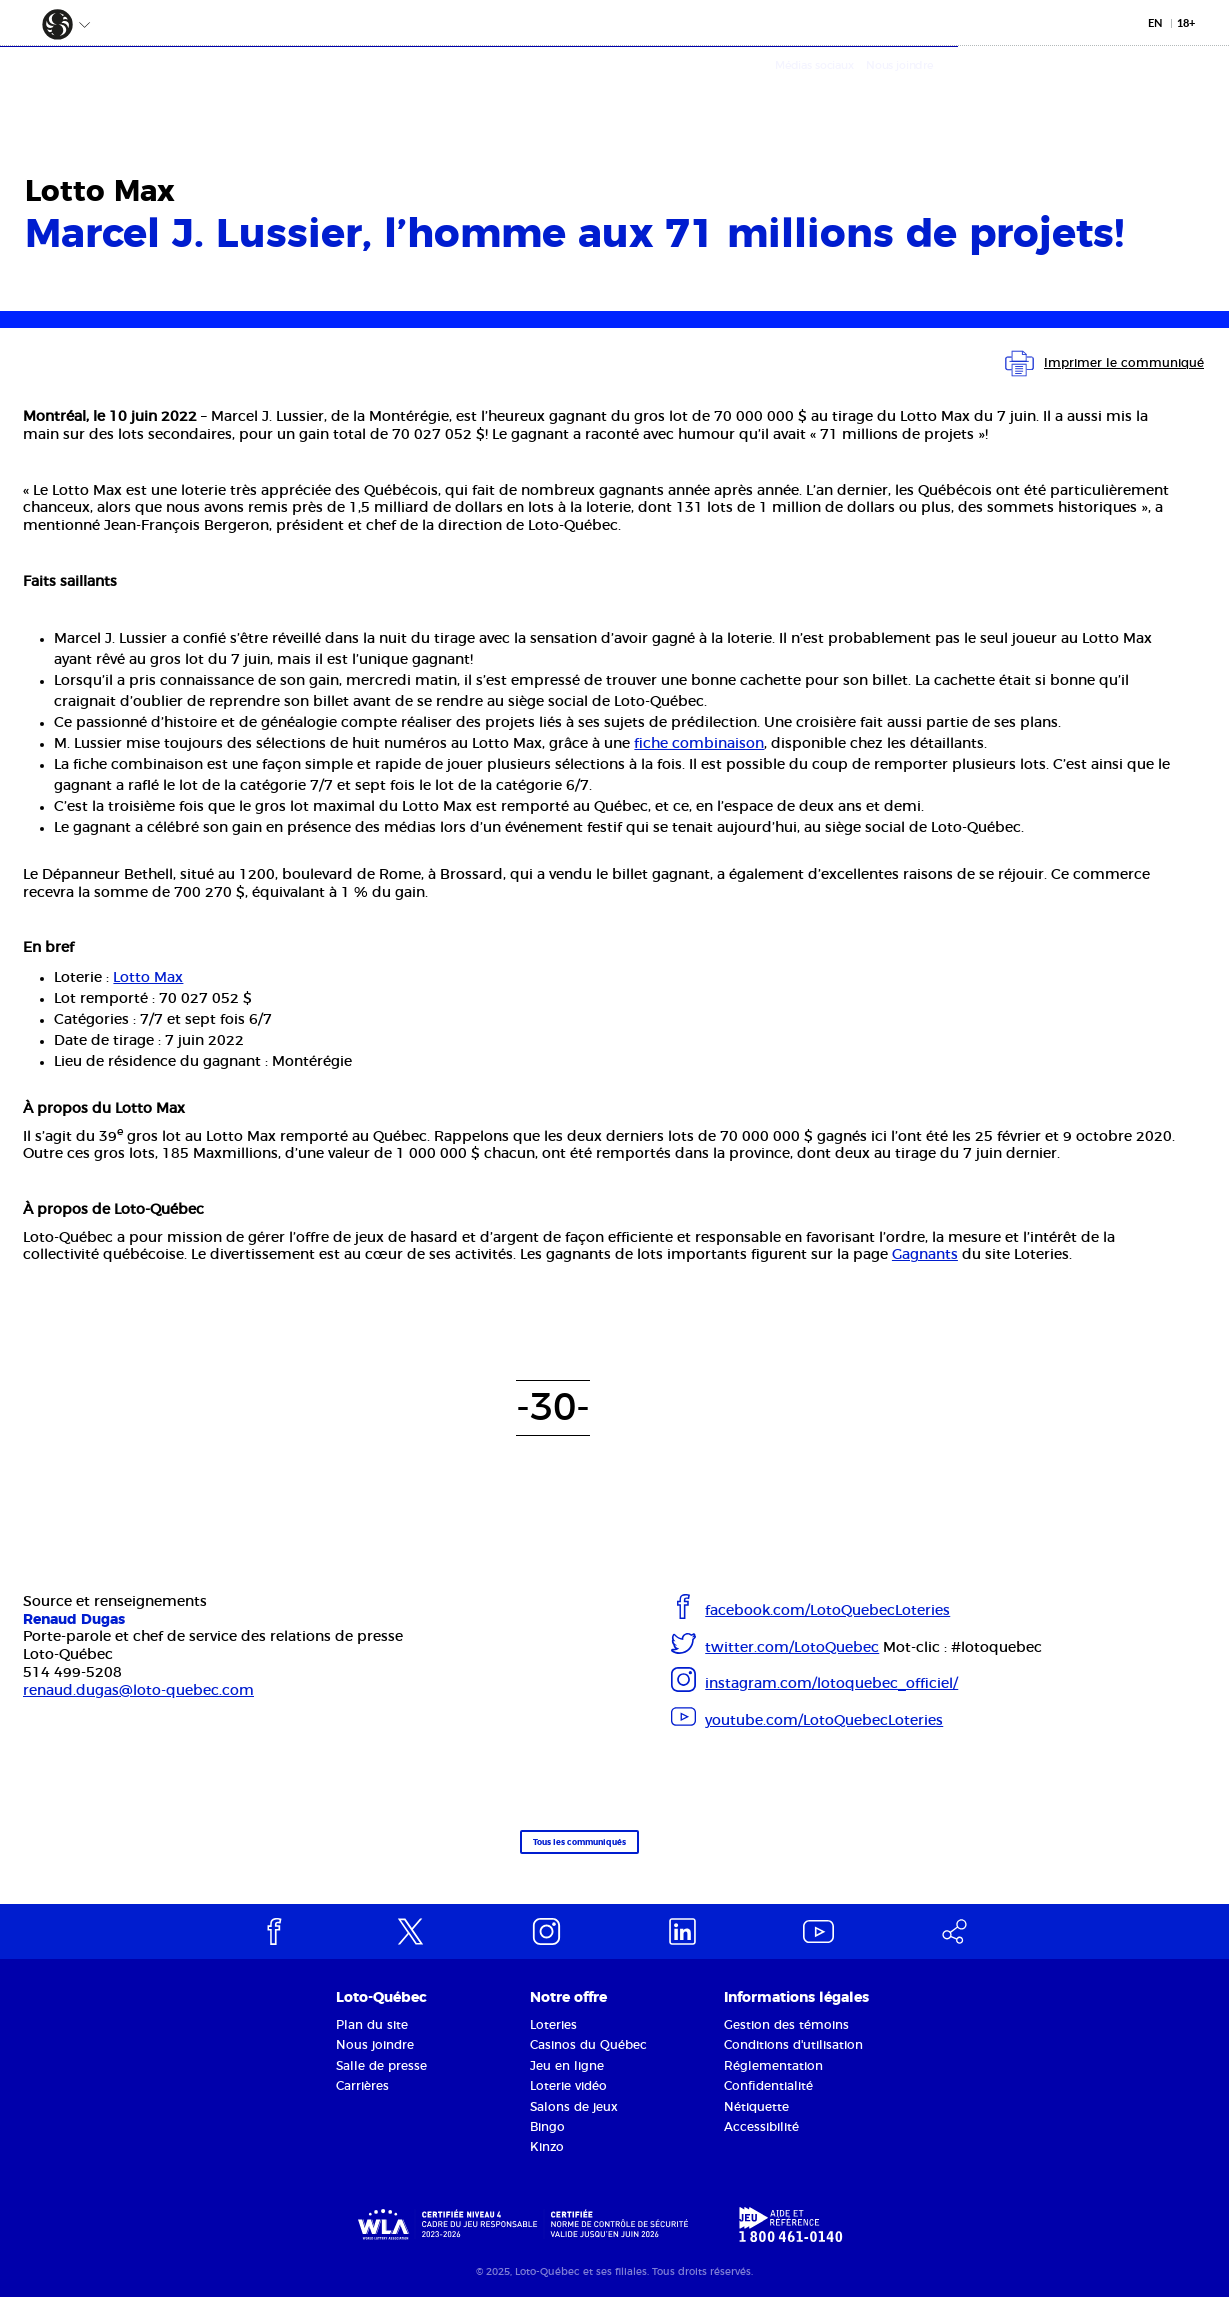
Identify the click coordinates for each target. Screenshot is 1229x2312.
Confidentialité (768, 2101)
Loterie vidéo (568, 2101)
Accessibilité (761, 2142)
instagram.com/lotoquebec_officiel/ (831, 1684)
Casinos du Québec (588, 2061)
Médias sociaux (1085, 65)
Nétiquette (756, 2122)
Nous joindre (1170, 65)
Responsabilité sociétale (575, 85)
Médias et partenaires (789, 85)
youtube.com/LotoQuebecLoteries (824, 1721)
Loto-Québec (381, 2014)
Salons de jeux (574, 2122)
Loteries (553, 2040)
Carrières (362, 2101)
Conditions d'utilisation (793, 2061)
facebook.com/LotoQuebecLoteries (827, 1611)
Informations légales (796, 2014)
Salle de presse (381, 2081)
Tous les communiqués (556, 1851)
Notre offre (399, 85)
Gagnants (925, 1255)
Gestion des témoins (786, 2040)
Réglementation (773, 2081)
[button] (47, 21)
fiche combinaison (699, 744)
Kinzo (547, 2163)
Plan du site (372, 2040)
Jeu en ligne (567, 2081)
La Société (276, 85)
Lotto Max (148, 978)
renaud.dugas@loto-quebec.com (138, 1691)
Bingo (547, 2142)
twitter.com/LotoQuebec (792, 1648)
